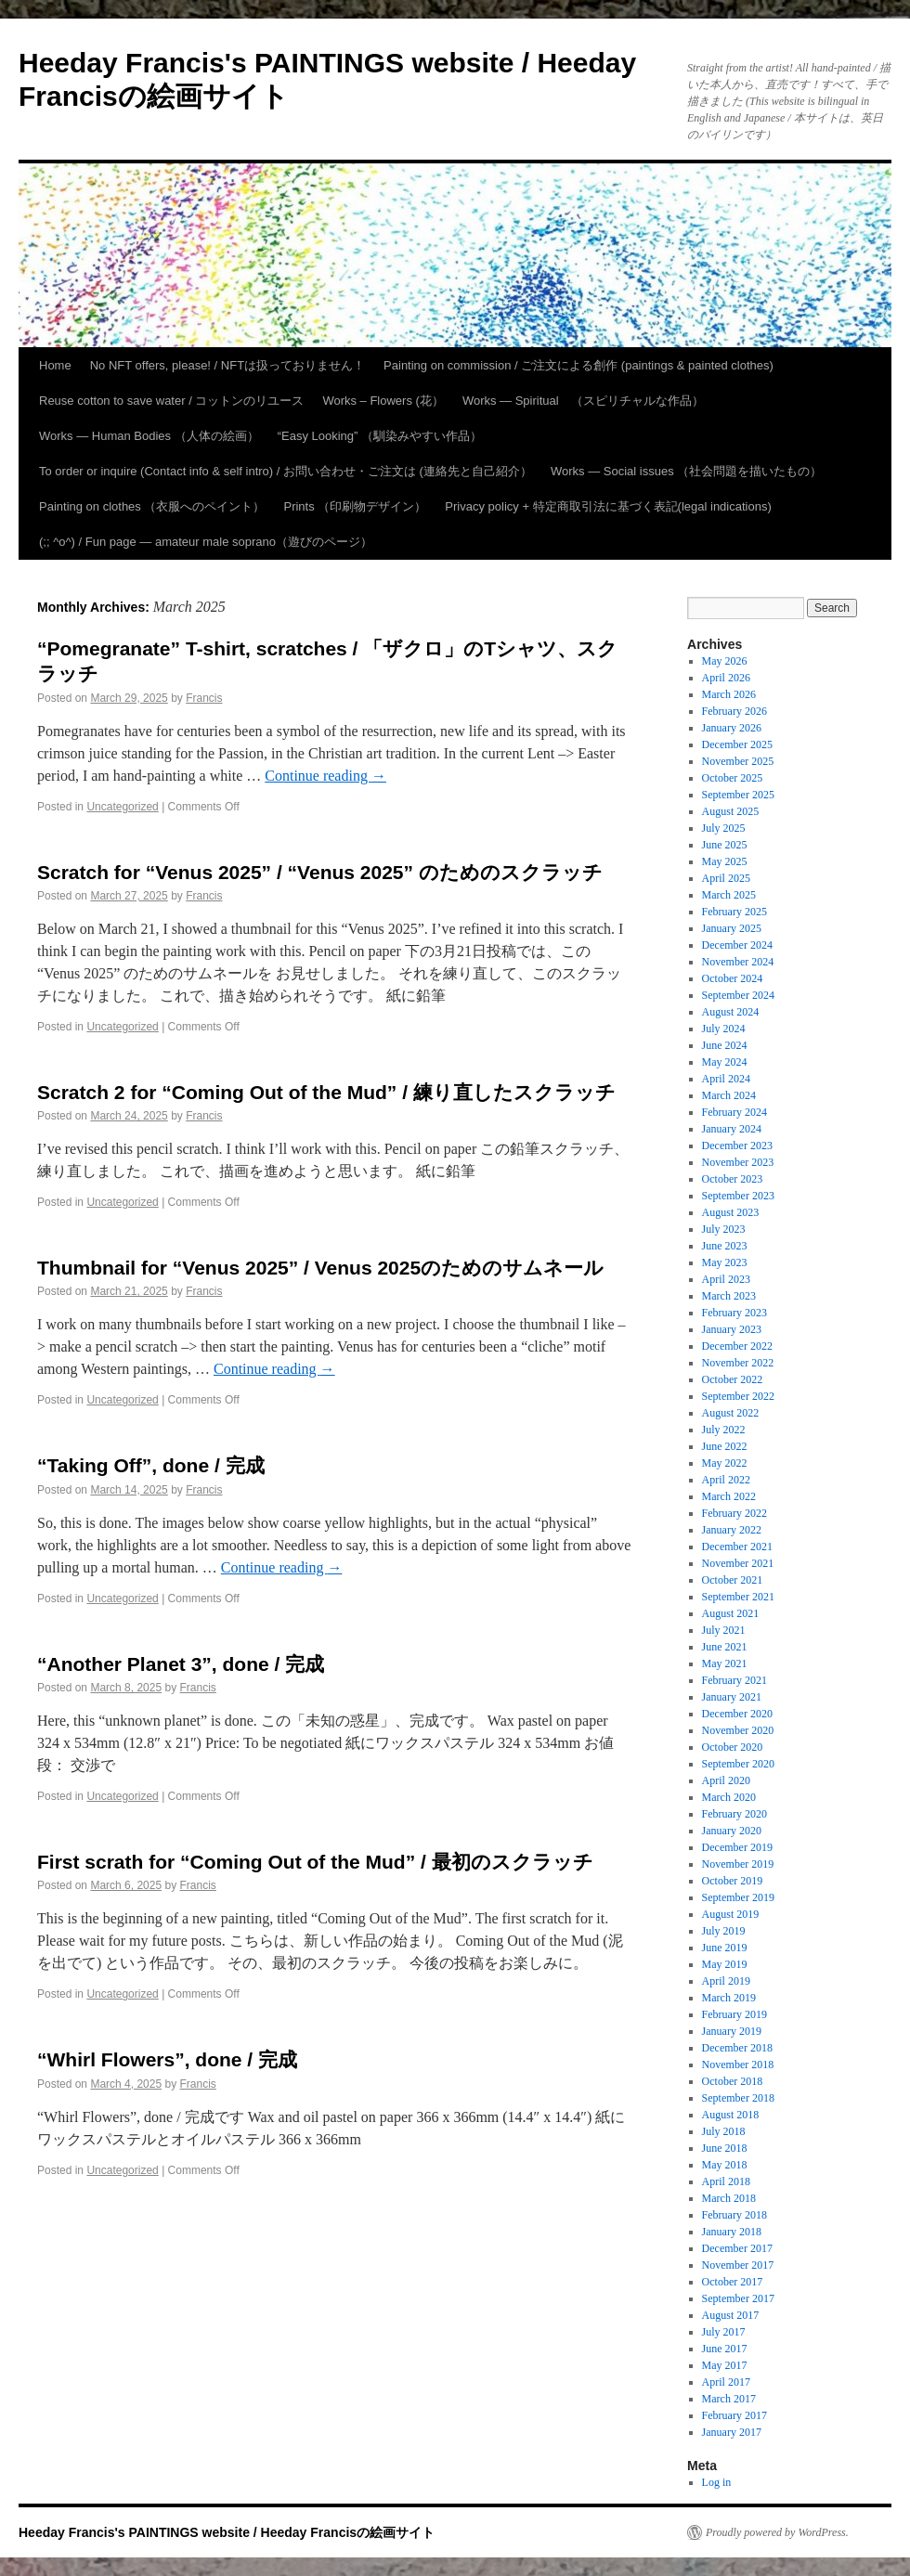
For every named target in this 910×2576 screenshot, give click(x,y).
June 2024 (725, 1045)
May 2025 (725, 861)
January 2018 (731, 2231)
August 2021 (731, 1613)
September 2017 (738, 2298)
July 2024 (724, 1028)
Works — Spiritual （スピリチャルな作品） (583, 401)
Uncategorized (122, 806)
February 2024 (734, 1112)
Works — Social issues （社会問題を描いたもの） (686, 471)
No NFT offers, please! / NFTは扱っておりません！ (227, 365)
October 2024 (732, 978)
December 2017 (737, 2248)
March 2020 (729, 1797)
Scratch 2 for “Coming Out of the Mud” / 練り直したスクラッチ (326, 1092)
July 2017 (724, 2331)
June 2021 (725, 1646)
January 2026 (731, 727)
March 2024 (729, 1095)
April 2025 (726, 878)
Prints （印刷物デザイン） (354, 506)
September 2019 (738, 1897)
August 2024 (731, 1011)
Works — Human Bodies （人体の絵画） (149, 436)
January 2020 (731, 1830)
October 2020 (732, 1747)
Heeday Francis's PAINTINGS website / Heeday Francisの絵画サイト (227, 2532)
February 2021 (734, 1680)
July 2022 (724, 1429)
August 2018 (731, 2114)
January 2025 (731, 928)
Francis (204, 698)
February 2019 (734, 2014)
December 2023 (737, 1145)
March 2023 (729, 1295)
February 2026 (734, 711)
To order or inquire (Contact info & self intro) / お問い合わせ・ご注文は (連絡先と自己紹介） (285, 471)
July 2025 (724, 828)
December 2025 (737, 744)
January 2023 (731, 1329)
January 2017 (731, 2432)
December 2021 (737, 1546)
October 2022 (732, 1379)
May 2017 (725, 2365)
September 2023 (738, 1195)
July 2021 (724, 1630)
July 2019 (724, 1930)
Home (55, 365)
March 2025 (729, 894)
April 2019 (726, 1980)
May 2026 (725, 660)
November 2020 (738, 1730)
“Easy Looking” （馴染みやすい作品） (380, 436)
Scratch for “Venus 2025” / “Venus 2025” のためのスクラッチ (320, 872)
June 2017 (725, 2348)
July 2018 (724, 2131)
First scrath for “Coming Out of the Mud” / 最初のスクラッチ (315, 1861)
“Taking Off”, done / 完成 (151, 1465)
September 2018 (738, 2097)
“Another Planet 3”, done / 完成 (180, 1664)
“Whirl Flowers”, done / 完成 (167, 2059)
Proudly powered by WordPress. (777, 2532)
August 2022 (731, 1412)
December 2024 (737, 944)
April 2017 (726, 2381)
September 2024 (738, 995)
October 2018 (732, 2081)
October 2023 (732, 1178)
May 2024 (725, 1061)
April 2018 (726, 2181)
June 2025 (725, 844)
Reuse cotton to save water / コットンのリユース (171, 401)
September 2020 (738, 1763)
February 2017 (734, 2415)
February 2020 (734, 1813)
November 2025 (738, 761)
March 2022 (729, 1496)
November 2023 (738, 1162)
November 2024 (738, 961)
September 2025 (738, 794)
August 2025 (731, 811)
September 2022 (738, 1396)
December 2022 (737, 1346)
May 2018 (725, 2164)
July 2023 (724, 1229)
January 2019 (731, 2031)
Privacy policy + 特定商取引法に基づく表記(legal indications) (608, 506)
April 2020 (726, 1780)
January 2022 (731, 1529)
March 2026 (729, 694)
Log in (717, 2482)
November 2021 (738, 1563)
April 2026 (726, 677)
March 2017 (729, 2398)
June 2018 (725, 2148)
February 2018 (734, 2214)
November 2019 (738, 1864)
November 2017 (738, 2265)
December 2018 (737, 2047)
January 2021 (731, 1696)
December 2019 (737, 1847)
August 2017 (731, 2315)
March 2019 (729, 1997)
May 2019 (725, 1964)
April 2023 (726, 1279)
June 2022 (725, 1446)
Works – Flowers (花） (383, 401)
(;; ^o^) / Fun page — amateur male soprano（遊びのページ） (205, 542)
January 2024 (731, 1128)
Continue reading (325, 775)
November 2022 (738, 1362)
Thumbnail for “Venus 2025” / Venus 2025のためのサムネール (320, 1267)
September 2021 (738, 1596)
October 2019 (732, 1880)
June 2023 (725, 1245)
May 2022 (725, 1462)
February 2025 (734, 911)
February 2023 (734, 1312)
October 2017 (732, 2281)
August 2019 (731, 1914)
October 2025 (732, 777)
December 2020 (737, 1713)
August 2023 (731, 1212)
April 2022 (726, 1479)
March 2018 (729, 2198)
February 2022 (734, 1513)
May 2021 (725, 1663)
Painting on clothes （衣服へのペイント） (152, 506)
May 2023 (725, 1262)
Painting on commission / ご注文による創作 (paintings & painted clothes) (579, 365)
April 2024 (726, 1078)
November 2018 (738, 2064)
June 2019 (725, 1947)
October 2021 (732, 1579)
